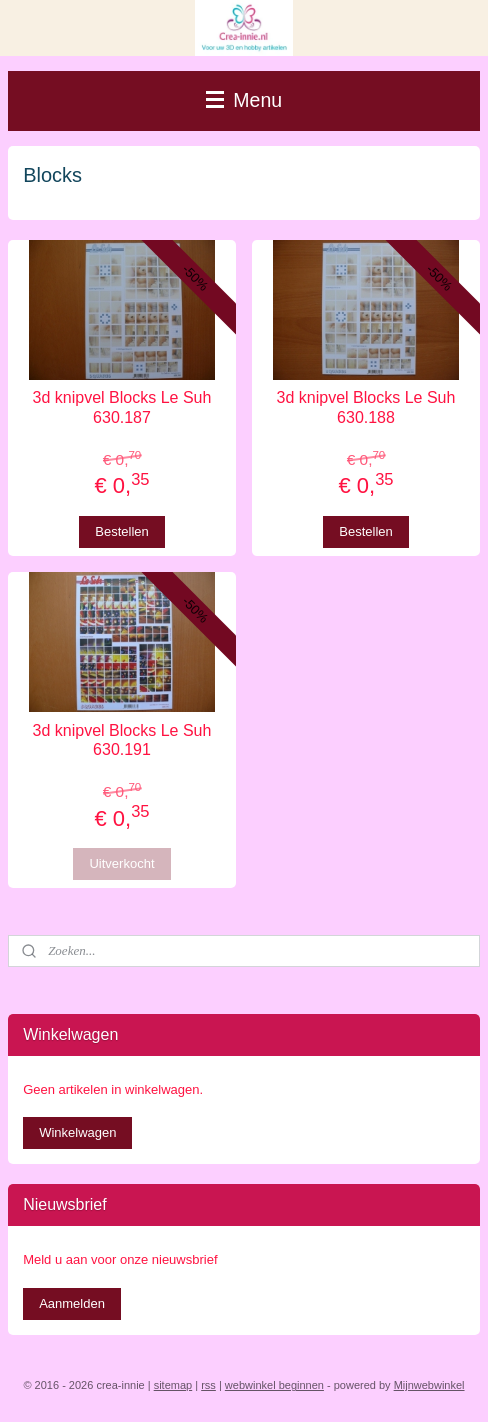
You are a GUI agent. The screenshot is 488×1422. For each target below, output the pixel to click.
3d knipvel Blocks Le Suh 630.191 (122, 740)
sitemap (173, 1385)
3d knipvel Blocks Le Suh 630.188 (366, 407)
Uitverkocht (121, 863)
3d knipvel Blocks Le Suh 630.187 (122, 407)
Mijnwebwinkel (429, 1385)
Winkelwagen (77, 1132)
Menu (244, 100)
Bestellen (121, 530)
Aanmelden (72, 1303)
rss (208, 1385)
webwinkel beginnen (274, 1385)
